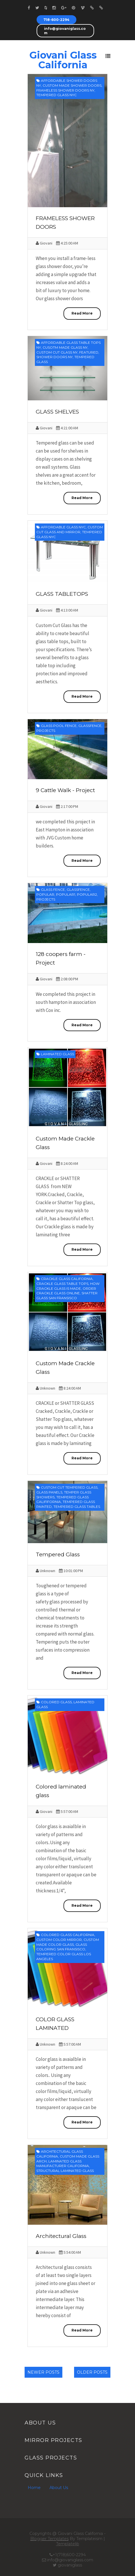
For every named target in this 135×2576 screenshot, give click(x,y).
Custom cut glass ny (57, 352)
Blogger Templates (49, 2538)
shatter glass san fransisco (67, 1295)
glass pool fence (59, 725)
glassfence (90, 725)
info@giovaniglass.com (65, 30)
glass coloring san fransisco (61, 1947)
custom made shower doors (72, 85)
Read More (82, 313)
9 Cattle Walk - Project (65, 790)
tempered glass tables (76, 1506)
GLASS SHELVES (57, 411)
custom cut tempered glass (69, 1487)
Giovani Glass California (63, 60)
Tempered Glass (58, 1554)
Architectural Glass (61, 2236)
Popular (45, 894)
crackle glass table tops (62, 1283)
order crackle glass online (66, 1290)
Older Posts (92, 2372)
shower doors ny (54, 357)
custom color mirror (59, 1939)
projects (45, 730)
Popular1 (65, 894)
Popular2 (87, 894)
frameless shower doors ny (65, 90)
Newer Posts (43, 2372)
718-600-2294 (56, 20)
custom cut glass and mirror (69, 529)
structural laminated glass (65, 2170)
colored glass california (67, 1935)
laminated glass (57, 1054)
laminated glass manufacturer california (62, 2163)
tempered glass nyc (56, 95)
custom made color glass (67, 1942)
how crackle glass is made (68, 1286)
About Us (58, 2487)
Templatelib (67, 2543)
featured (88, 352)
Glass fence (53, 889)
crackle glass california (67, 1279)
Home (34, 2487)
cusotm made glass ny (65, 347)
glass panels (49, 1492)
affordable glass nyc (63, 527)
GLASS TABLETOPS (62, 594)
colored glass (56, 1702)
